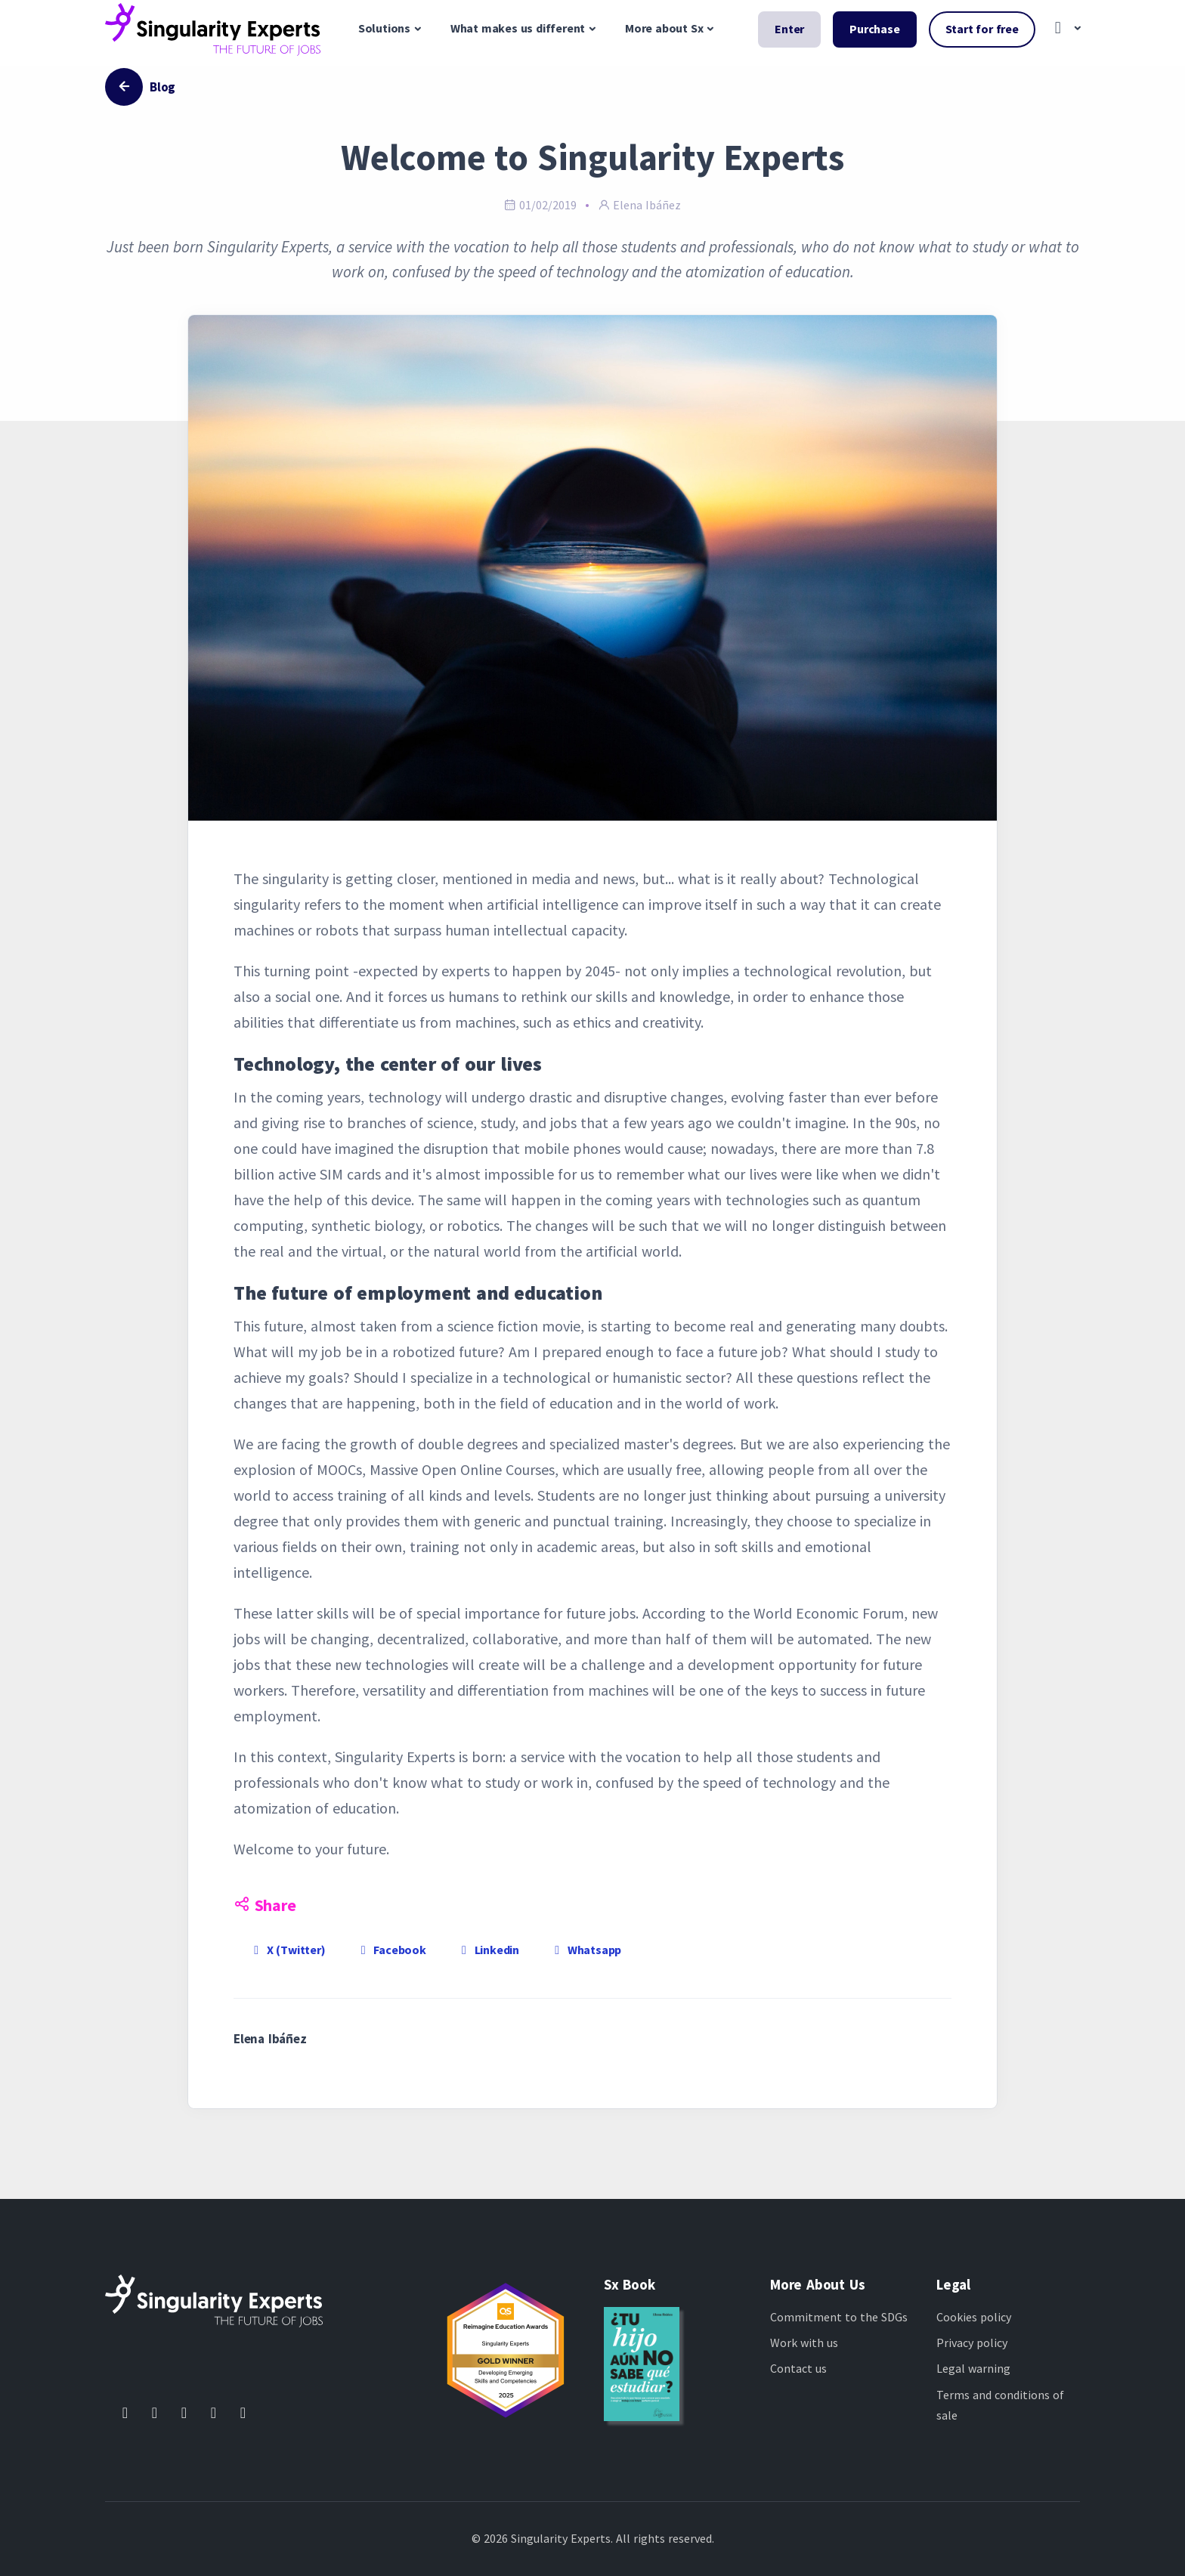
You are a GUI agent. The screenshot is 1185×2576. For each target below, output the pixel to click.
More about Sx (664, 28)
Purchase (874, 28)
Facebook (391, 1949)
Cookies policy (973, 2316)
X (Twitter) (287, 1949)
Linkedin (487, 1949)
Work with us (804, 2342)
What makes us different (517, 28)
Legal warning (973, 2368)
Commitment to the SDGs (839, 2316)
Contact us (798, 2368)
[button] (1063, 29)
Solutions (384, 28)
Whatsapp (585, 1949)
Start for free (982, 28)
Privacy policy (971, 2342)
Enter (789, 28)
